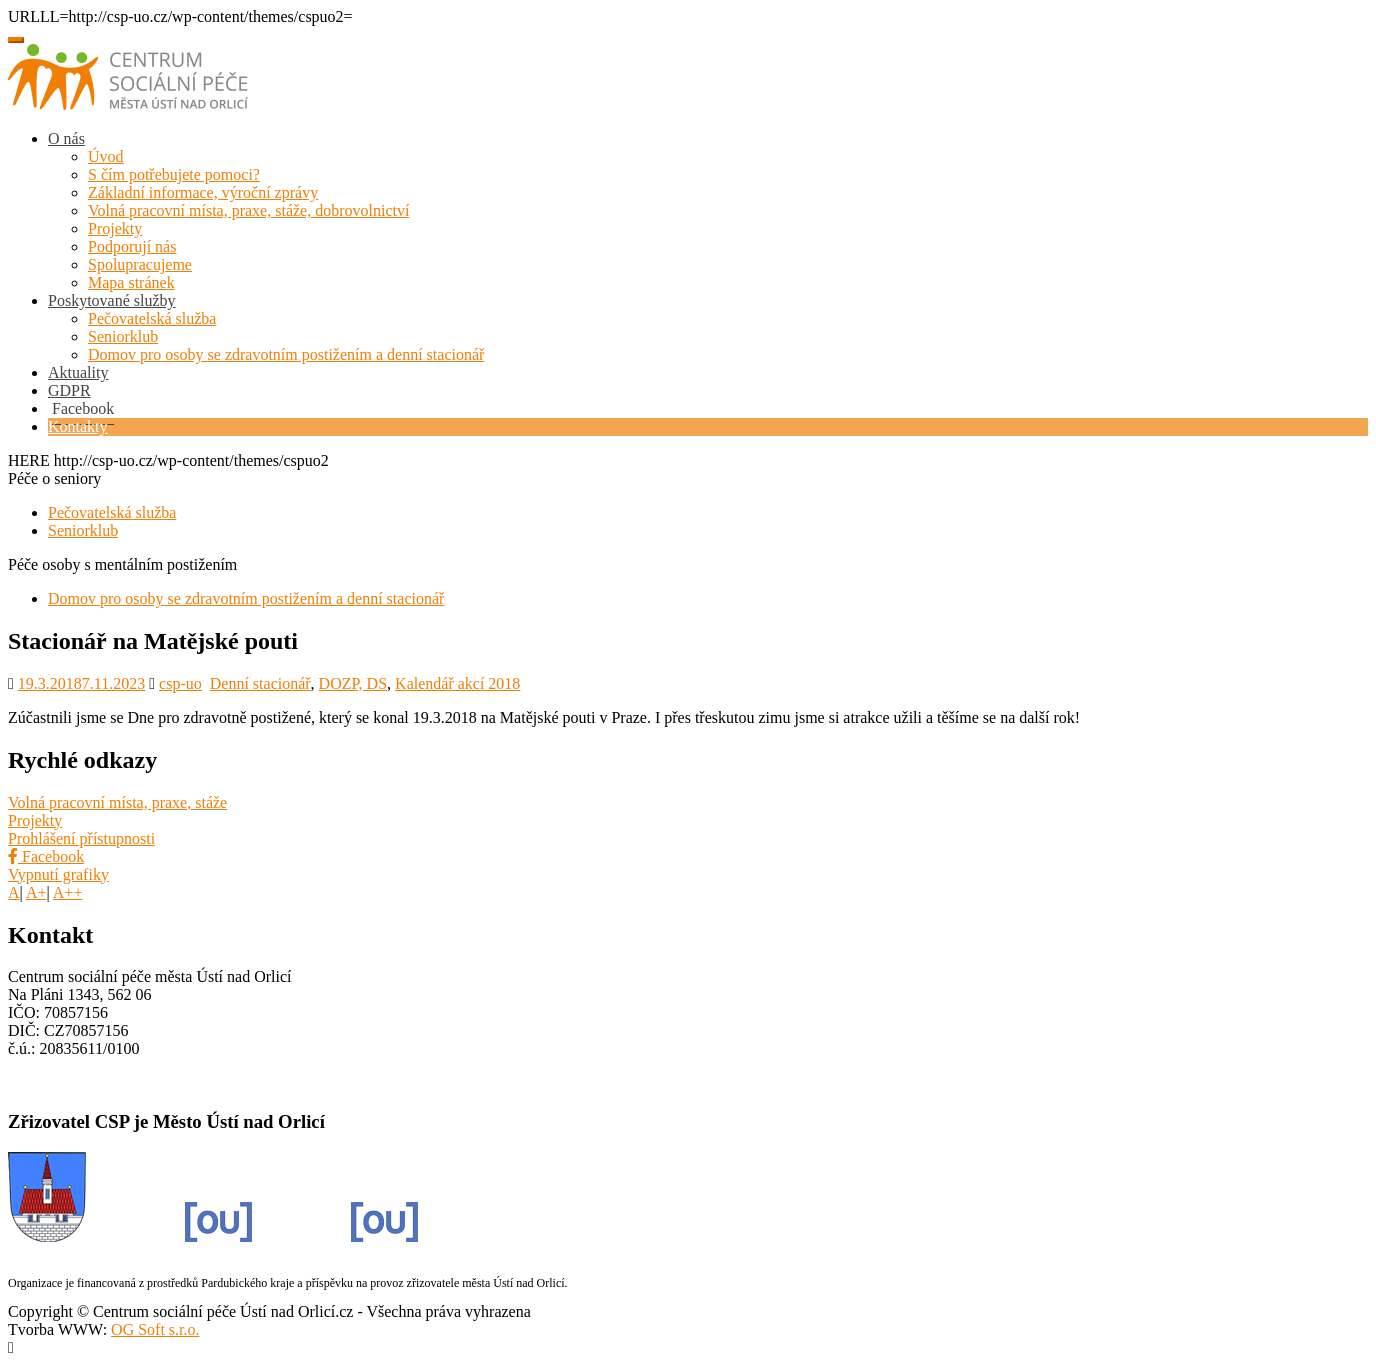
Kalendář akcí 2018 (457, 683)
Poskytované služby (112, 300)
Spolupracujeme (140, 264)
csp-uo (180, 683)
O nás (66, 138)
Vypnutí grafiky (58, 874)
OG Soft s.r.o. (155, 1329)
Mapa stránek (131, 282)
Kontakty (78, 426)
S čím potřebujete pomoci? (174, 174)
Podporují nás (132, 246)
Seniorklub (123, 336)
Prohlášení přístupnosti (81, 838)
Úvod (106, 156)
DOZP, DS (353, 683)
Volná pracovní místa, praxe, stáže (117, 802)
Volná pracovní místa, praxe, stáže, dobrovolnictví (248, 210)
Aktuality (78, 372)
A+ (36, 892)
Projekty (115, 228)
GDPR (69, 390)
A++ (68, 892)
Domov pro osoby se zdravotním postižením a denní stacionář (286, 354)
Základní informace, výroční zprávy (203, 192)
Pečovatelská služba (152, 318)
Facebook (46, 856)
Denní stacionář (260, 683)
